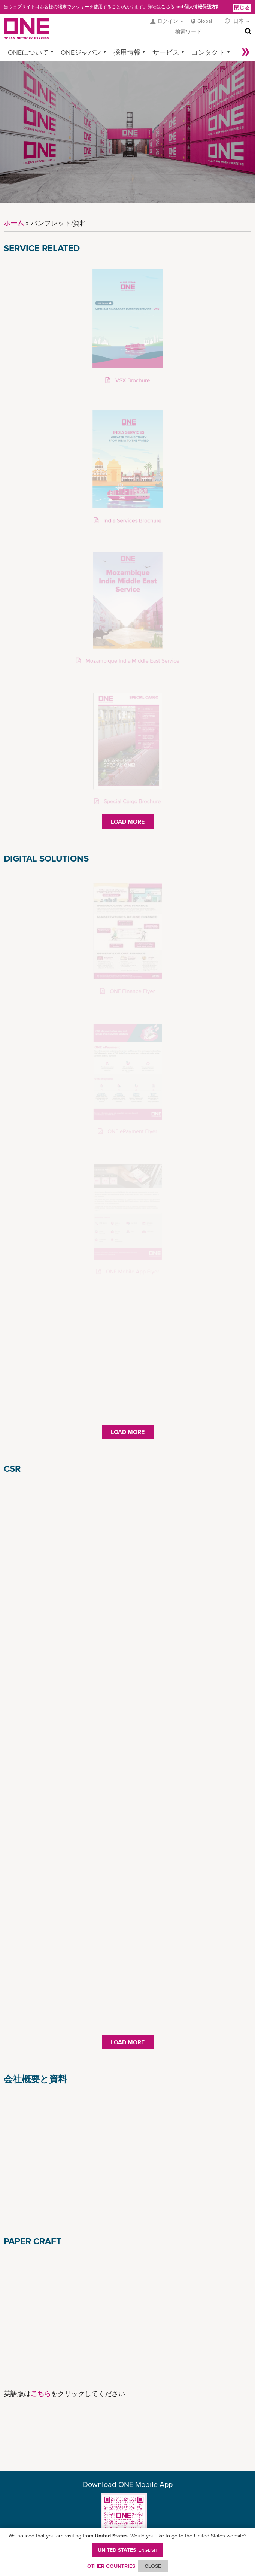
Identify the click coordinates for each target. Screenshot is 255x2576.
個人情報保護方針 (202, 6)
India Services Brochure (131, 521)
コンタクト (208, 52)
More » (245, 52)
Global (204, 21)
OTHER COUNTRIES (111, 2566)
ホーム (14, 223)
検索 (246, 31)
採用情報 (126, 52)
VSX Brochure (131, 381)
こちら (167, 6)
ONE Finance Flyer (131, 991)
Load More (128, 821)
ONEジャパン (81, 52)
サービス (165, 52)
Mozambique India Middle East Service (131, 661)
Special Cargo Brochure (131, 801)
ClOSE (153, 2566)
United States (127, 2550)
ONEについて (28, 52)
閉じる (242, 7)
